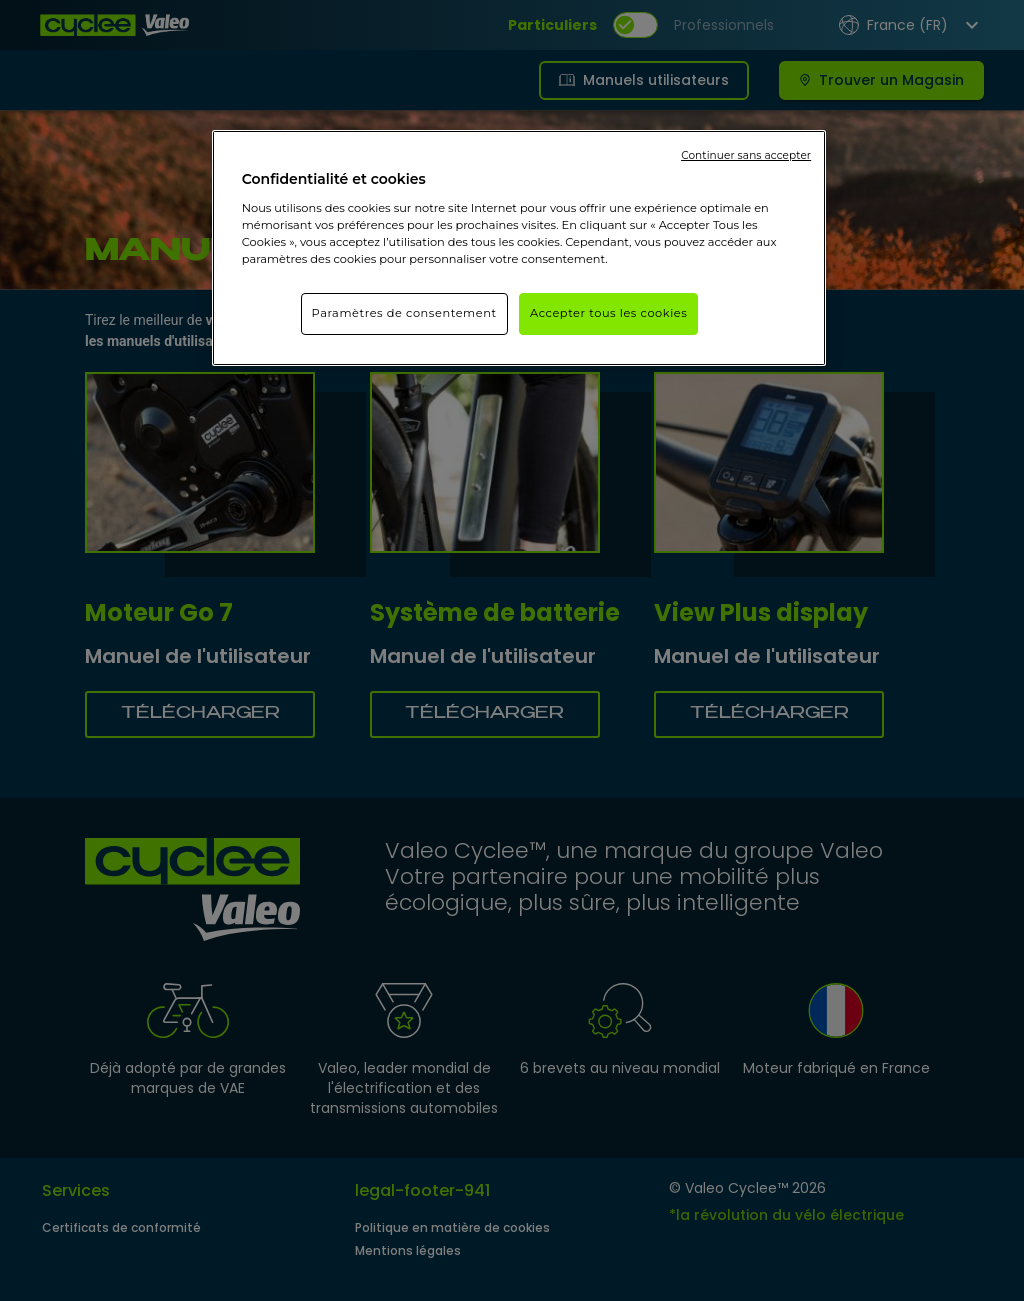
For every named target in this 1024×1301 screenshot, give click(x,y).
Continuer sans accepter (746, 155)
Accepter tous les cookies (608, 313)
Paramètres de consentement (404, 313)
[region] (519, 248)
